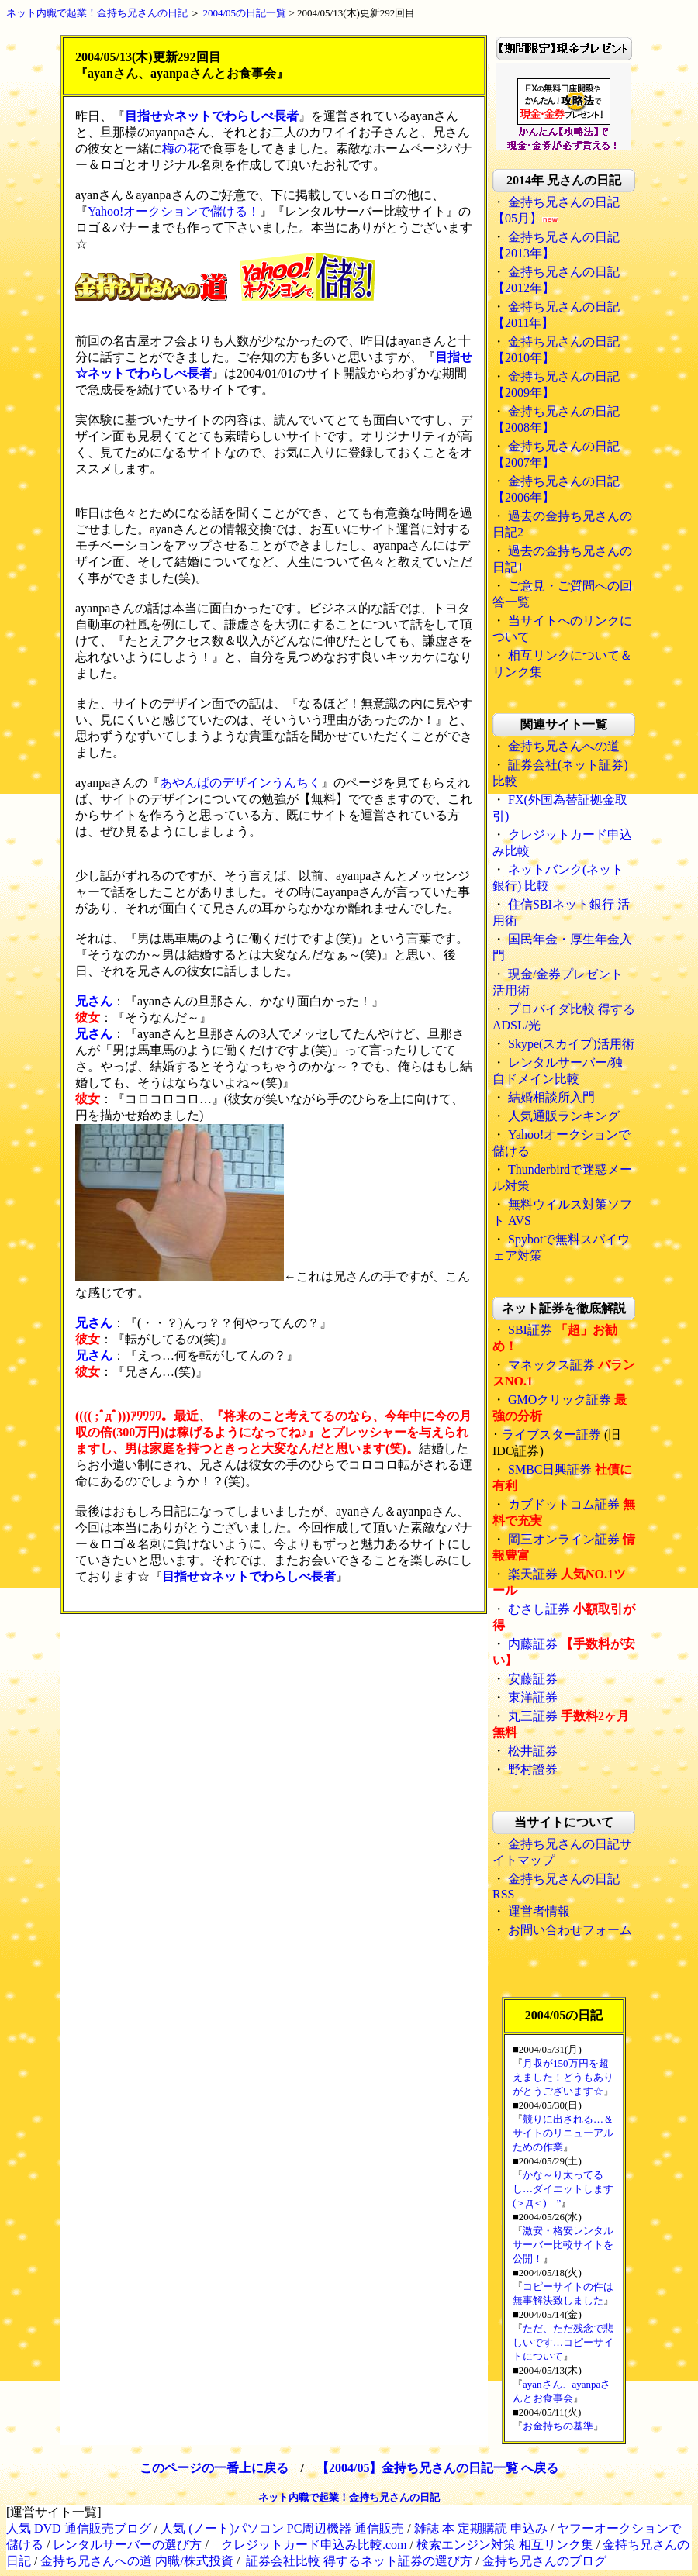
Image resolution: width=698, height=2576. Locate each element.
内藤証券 (533, 1643)
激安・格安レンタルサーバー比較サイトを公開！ (563, 2244)
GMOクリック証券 (559, 1399)
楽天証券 (533, 1574)
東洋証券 (533, 1697)
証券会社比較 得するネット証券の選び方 (359, 2560)
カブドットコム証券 (564, 1504)
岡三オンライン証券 (564, 1539)
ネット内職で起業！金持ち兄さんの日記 (97, 13)
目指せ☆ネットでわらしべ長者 (212, 115)
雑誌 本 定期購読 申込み (481, 2528)
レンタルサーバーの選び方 (127, 2544)
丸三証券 (533, 1716)
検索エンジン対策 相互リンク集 (504, 2544)
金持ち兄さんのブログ (544, 2560)
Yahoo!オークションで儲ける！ (174, 211)
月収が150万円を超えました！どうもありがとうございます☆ (563, 2077)
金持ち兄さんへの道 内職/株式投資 (136, 2560)
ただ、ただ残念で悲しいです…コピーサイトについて (563, 2342)
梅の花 (180, 148)
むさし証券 (539, 1609)
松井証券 (533, 1750)
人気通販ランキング (564, 1115)
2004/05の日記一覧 (245, 13)
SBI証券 (530, 1329)
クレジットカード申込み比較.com (314, 2544)
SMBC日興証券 (550, 1469)
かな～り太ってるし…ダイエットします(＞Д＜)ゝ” (563, 2189)
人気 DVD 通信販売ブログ (78, 2528)
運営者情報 (539, 1911)
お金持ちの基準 (558, 2426)
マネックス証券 (551, 1364)
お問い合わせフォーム (570, 1929)
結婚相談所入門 (551, 1097)
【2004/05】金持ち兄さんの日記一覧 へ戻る (437, 2467)
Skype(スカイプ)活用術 (571, 1043)
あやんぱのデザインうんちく (240, 782)
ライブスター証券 (551, 1434)
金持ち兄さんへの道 (564, 746)
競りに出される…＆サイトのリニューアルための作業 (563, 2133)
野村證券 (533, 1769)
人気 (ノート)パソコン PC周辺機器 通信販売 (282, 2528)
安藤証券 (533, 1678)
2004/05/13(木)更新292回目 (356, 13)
